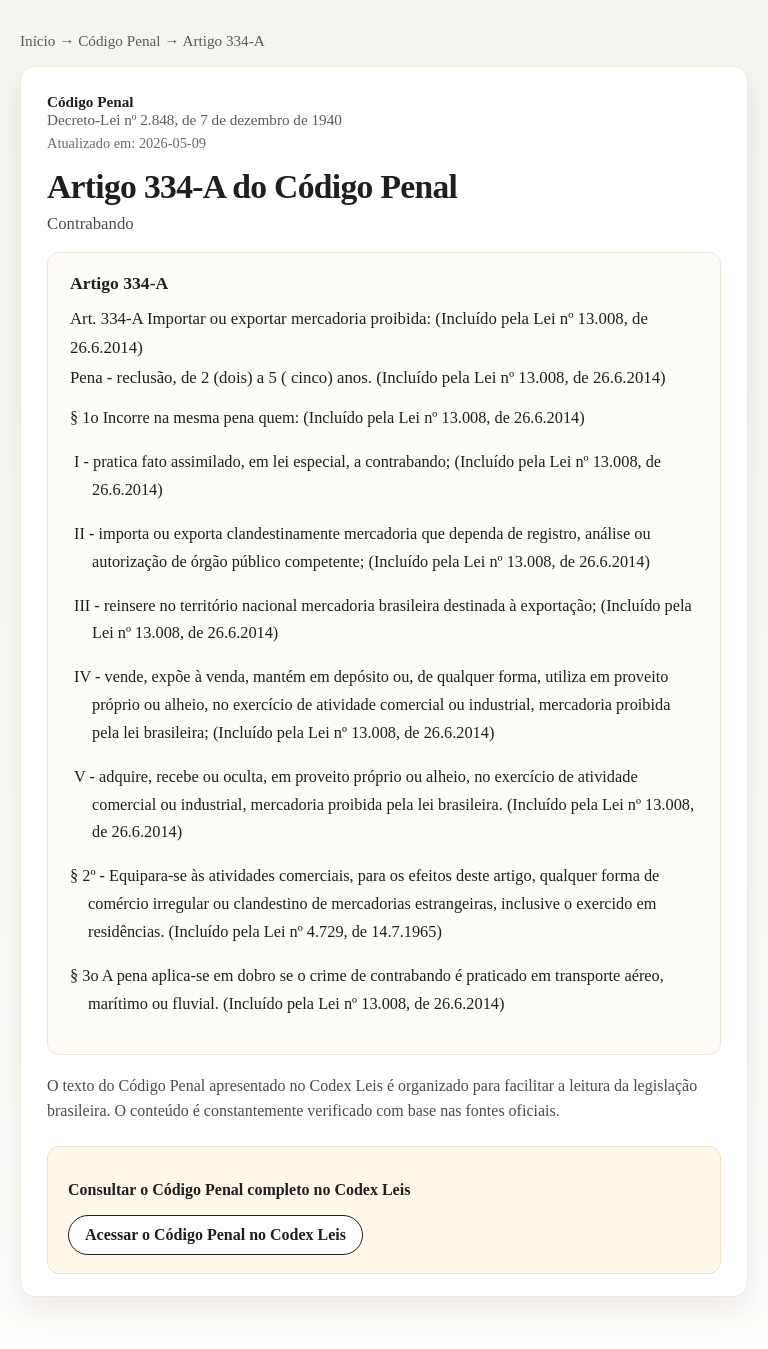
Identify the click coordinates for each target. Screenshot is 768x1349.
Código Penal (119, 40)
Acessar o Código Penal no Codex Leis (215, 1234)
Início (37, 40)
